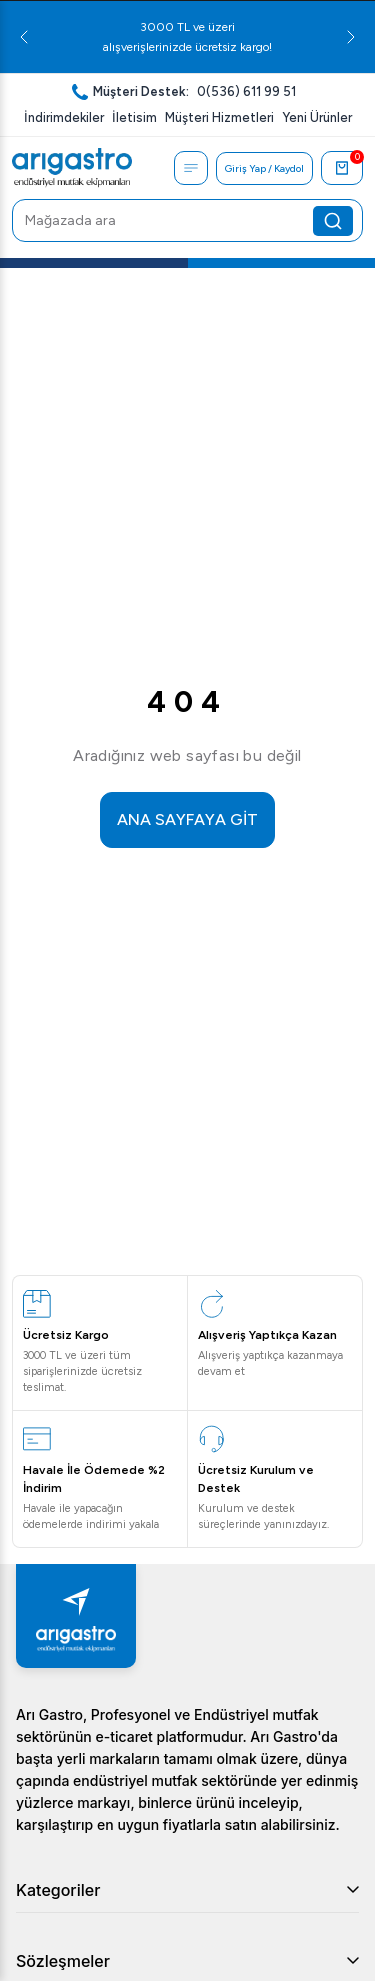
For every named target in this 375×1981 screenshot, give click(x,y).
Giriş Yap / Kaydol (264, 168)
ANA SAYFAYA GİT (187, 819)
